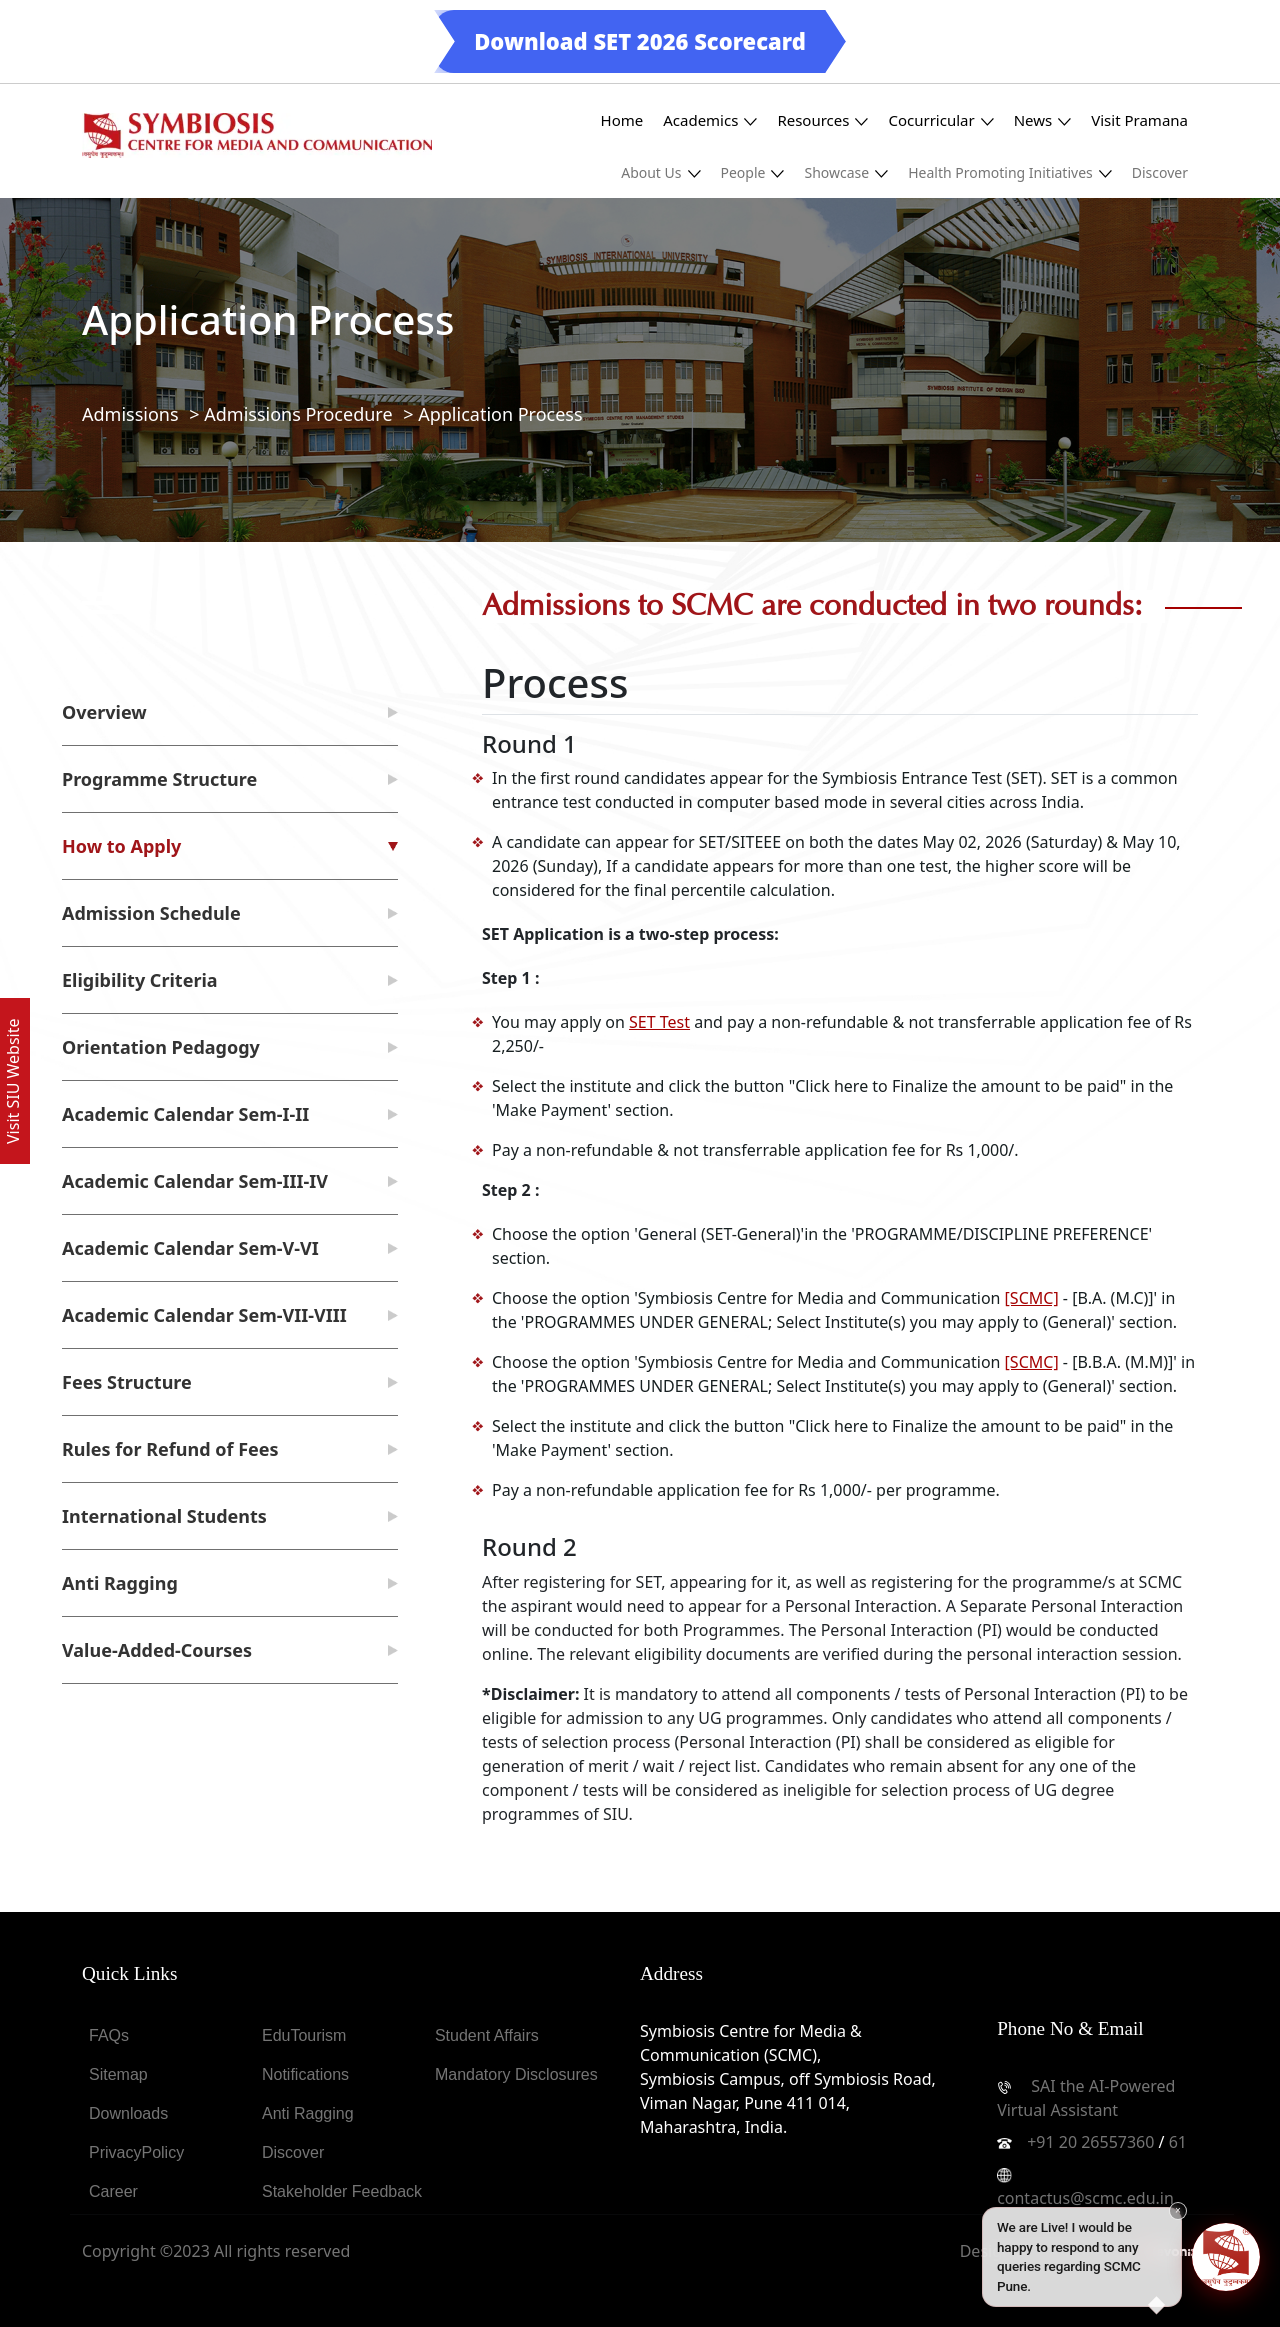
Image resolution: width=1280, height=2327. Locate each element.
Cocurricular (940, 120)
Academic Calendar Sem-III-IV (195, 1181)
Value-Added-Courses (157, 1650)
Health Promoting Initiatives (1010, 172)
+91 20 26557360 (1090, 2142)
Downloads (128, 2113)
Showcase (846, 172)
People (753, 172)
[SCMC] (1032, 1298)
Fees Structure (127, 1382)
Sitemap (118, 2074)
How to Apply (121, 846)
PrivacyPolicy (136, 2152)
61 (1178, 2142)
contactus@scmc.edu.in (1085, 2198)
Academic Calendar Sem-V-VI (190, 1248)
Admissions (130, 414)
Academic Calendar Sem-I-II (185, 1114)
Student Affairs (487, 2035)
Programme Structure (159, 779)
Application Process (500, 414)
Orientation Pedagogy (161, 1047)
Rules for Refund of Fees (170, 1449)
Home (622, 120)
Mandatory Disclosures (516, 2074)
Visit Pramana (1139, 120)
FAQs (109, 2035)
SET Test (659, 1022)
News (1043, 120)
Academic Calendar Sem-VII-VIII (204, 1315)
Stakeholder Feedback (342, 2191)
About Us (660, 172)
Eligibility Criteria (140, 980)
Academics (710, 120)
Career (113, 2191)
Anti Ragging (120, 1583)
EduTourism (304, 2035)
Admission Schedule (151, 913)
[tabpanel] (840, 1124)
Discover (1160, 172)
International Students (164, 1516)
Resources (822, 120)
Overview (104, 712)
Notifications (305, 2074)
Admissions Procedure (298, 414)
